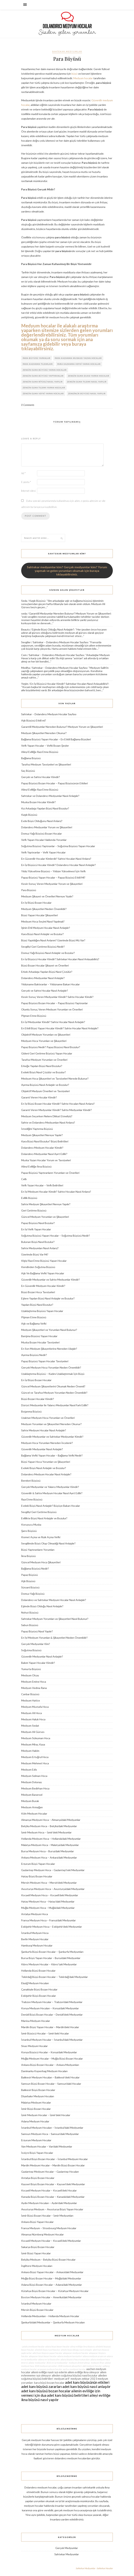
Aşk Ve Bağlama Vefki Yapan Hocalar (42, 1273)
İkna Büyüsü (28, 1556)
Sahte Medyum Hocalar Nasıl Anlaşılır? (43, 1430)
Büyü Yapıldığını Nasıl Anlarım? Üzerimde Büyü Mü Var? (53, 940)
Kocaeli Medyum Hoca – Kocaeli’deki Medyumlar (49, 1895)
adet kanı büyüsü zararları (41, 2386)
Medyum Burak (30, 1801)
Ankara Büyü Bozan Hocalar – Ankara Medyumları (50, 2064)
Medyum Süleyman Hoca (35, 1738)
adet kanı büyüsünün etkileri (87, 2382)
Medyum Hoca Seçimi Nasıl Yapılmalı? (43, 921)
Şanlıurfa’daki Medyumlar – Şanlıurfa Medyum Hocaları (53, 2322)
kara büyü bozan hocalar (49, 2382)
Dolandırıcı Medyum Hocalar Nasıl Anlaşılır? (46, 1474)
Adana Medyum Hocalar (35, 2121)
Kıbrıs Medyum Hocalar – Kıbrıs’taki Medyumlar (49, 1964)
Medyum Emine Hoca (33, 1681)
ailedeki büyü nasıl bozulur (47, 2350)
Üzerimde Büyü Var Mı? (34, 1254)
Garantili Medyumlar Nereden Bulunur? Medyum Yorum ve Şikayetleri (70, 613)
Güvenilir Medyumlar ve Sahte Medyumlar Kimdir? (50, 1279)
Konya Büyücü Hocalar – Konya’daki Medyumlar (49, 2052)
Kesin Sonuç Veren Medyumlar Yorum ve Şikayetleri (51, 883)
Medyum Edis (29, 1769)
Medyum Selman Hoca (34, 1775)
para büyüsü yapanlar (36, 358)
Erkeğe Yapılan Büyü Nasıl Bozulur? (41, 1066)
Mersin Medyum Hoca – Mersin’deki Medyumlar (49, 1882)
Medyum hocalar (83, 78)
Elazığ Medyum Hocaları (35, 1983)
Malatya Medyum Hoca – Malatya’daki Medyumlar (50, 1845)
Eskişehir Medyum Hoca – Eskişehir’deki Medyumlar (51, 1926)
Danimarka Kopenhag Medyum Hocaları (44, 2071)
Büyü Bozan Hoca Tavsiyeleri (38, 1292)
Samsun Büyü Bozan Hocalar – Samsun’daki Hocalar (51, 2083)
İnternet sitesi (28, 490)
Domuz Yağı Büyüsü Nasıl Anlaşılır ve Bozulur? (48, 952)
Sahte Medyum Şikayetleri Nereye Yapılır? (45, 1204)
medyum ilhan (97, 2362)
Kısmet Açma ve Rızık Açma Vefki (40, 1537)
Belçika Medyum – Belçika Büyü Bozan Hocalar (48, 2259)
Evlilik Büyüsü (29, 1197)
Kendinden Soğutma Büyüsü (38, 1267)
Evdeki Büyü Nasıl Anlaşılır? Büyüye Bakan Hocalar (50, 1505)
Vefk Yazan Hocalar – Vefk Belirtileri (42, 1185)
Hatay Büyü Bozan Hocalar (36, 1876)
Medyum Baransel (31, 1794)
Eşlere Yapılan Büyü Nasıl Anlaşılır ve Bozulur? (48, 1298)
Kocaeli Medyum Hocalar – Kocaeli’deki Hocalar (49, 2190)
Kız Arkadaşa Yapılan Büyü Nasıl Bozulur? (45, 808)
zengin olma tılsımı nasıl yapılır (87, 382)
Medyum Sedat (30, 1725)
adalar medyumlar (37, 2362)
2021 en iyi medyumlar (57, 2362)
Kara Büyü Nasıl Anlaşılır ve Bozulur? (42, 934)
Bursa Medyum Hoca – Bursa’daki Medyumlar (47, 1851)
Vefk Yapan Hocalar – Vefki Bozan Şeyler (45, 745)
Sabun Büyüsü (29, 1625)
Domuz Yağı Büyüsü (32, 1593)
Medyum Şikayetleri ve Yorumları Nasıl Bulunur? (49, 1329)
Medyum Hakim (30, 1750)
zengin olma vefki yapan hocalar (43, 393)
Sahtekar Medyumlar (67, 51)
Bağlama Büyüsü (31, 758)
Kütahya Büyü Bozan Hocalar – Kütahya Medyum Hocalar (55, 2291)
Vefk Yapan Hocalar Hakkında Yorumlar (44, 839)
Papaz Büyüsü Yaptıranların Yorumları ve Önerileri (50, 1172)
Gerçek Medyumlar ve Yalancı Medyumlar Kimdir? (50, 1486)
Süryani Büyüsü (30, 1587)
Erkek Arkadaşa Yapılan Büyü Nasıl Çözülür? (46, 971)
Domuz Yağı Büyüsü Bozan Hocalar (41, 833)
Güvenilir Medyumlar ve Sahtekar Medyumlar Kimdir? (52, 1436)
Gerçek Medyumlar (66, 2548)
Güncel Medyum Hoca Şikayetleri (41, 1562)
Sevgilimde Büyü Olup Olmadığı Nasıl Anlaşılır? (48, 1543)
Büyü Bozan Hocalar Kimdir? (37, 1399)
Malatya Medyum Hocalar (36, 2102)
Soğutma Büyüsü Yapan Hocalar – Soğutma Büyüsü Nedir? (55, 1235)
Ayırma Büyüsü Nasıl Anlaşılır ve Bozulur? (45, 1084)
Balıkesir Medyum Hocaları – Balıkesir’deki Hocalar (50, 2077)
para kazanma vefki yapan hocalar (79, 364)
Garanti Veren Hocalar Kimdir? (39, 1097)
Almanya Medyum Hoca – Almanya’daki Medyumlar (50, 1819)
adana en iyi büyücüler (49, 2359)
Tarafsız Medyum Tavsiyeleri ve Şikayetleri (46, 764)
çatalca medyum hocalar (33, 2346)
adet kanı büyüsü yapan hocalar (47, 2353)
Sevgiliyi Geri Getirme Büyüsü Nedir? (43, 946)
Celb (24, 1179)
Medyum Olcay (30, 1675)
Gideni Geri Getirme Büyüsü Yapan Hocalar (46, 1053)
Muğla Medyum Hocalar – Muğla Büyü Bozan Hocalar (52, 2058)
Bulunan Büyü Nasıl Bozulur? (38, 1241)
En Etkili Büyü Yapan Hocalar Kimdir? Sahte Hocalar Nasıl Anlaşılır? (59, 1028)
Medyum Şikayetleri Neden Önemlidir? (44, 909)
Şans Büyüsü (29, 1530)
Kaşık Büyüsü (37, 600)
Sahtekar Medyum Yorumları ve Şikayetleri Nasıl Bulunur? (54, 1618)
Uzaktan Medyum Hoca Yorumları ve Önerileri (48, 1417)
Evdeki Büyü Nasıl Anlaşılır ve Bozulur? (43, 1468)
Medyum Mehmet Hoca (35, 1763)
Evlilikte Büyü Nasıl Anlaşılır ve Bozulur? (44, 1518)
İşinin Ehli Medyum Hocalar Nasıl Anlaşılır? (45, 927)
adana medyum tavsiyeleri (69, 2356)
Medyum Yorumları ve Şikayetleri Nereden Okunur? (51, 1424)
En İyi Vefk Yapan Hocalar (36, 1229)
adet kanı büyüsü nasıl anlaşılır (86, 2386)
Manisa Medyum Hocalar (35, 2020)
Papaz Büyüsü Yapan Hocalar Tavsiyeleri (44, 1361)
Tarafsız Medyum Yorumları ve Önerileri (44, 1059)
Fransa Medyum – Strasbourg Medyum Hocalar (48, 2228)
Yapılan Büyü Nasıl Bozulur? (37, 1304)
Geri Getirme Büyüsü (33, 1210)
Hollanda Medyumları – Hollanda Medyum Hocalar (50, 2316)
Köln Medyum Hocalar (34, 1813)
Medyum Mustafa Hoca (35, 1706)
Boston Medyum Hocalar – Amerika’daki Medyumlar (51, 2297)
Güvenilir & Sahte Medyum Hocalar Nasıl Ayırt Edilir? (51, 1493)
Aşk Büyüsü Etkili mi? (33, 720)
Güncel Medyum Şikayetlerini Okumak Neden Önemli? (53, 1386)
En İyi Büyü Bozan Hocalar (36, 902)
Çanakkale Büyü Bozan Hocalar (39, 1989)
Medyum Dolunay (31, 1782)
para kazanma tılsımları (38, 364)
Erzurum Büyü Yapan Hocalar (38, 1863)
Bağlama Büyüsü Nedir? (35, 1568)
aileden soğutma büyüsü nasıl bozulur (75, 2375)
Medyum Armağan (32, 1807)
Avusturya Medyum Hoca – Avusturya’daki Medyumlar (53, 1889)
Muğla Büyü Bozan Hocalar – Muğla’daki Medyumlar (51, 2278)
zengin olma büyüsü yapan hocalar (45, 370)
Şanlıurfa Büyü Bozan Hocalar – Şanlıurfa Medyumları (52, 1951)
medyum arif (61, 2378)
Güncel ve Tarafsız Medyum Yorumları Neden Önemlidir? (54, 1392)
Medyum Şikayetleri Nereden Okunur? (44, 733)
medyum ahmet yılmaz (79, 2362)
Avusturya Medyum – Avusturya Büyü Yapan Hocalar (52, 2209)
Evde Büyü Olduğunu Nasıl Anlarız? (41, 821)
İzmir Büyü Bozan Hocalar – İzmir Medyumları (47, 2215)
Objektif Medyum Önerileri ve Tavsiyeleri (45, 1091)
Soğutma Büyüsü (31, 1650)
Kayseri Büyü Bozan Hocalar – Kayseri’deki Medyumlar (53, 2184)
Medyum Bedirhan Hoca (35, 1788)
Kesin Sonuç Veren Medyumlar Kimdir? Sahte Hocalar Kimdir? (57, 996)
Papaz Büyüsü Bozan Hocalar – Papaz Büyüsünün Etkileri (54, 783)
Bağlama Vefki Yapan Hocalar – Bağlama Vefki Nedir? (52, 1455)
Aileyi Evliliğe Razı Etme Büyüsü (39, 751)
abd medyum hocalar (92, 2366)
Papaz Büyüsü (29, 1574)
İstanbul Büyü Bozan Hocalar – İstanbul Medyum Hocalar (54, 2159)
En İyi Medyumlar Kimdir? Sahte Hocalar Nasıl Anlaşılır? (53, 1022)
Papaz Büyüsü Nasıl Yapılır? (37, 1631)
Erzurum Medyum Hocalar (36, 2140)
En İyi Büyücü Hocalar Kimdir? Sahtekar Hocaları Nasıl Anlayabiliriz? (69, 683)
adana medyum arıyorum (94, 2356)
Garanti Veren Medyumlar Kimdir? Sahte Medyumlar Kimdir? (56, 1110)
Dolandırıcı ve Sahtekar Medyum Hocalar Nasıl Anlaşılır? (53, 1600)
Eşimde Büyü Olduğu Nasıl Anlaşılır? (53, 629)
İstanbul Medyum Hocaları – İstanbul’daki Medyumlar (52, 2127)
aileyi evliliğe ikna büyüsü (82, 2346)
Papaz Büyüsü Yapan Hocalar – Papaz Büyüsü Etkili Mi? (53, 877)
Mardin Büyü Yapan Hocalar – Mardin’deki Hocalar (50, 2027)
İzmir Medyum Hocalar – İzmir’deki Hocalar (45, 2115)
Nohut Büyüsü (29, 1612)
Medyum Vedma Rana (34, 1687)
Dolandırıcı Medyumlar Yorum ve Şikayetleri (46, 827)
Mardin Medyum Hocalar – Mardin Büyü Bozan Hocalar (53, 2165)
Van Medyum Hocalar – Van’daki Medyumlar (46, 2146)
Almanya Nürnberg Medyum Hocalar (42, 2234)
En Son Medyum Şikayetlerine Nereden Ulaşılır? (49, 1348)
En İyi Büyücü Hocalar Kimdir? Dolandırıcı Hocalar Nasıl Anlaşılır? (58, 865)
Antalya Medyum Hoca (34, 1914)
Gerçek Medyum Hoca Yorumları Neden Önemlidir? (51, 1367)
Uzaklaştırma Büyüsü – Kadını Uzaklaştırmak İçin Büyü (52, 1373)
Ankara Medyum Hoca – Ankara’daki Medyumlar (49, 1857)
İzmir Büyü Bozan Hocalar (36, 2108)
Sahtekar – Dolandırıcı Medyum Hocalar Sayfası (60, 642)
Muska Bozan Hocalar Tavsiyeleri (40, 1342)
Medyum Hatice (30, 1700)
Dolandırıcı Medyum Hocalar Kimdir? (42, 1147)
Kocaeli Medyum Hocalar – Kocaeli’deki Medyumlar (51, 2240)
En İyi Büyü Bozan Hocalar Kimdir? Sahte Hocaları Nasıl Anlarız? (58, 1103)
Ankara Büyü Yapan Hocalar (37, 2221)
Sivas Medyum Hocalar (34, 2046)
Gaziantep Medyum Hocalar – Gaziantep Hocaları (50, 2171)
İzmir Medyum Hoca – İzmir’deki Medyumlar (46, 1832)
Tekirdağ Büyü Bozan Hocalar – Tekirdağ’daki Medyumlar (54, 1976)
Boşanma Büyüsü (31, 1411)
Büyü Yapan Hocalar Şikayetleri (39, 915)
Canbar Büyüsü (30, 1694)
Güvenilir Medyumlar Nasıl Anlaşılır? (42, 1449)
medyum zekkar (80, 2378)
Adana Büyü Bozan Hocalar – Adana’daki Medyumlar (51, 2284)
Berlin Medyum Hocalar (34, 1939)
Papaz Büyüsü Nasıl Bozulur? (38, 1223)
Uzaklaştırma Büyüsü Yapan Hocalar (42, 1311)
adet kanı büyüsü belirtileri (68, 2395)
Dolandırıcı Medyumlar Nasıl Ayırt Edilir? (44, 1154)
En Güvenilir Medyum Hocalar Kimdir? (43, 1285)
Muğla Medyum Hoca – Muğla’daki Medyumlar (48, 1907)
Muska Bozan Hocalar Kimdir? (38, 802)
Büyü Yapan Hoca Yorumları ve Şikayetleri (45, 1461)
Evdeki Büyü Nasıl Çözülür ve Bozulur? (43, 1072)
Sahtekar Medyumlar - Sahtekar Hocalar (94, 2568)
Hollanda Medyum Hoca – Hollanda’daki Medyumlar (51, 1838)
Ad (23, 473)
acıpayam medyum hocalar (49, 2369)
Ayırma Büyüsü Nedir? (34, 1355)
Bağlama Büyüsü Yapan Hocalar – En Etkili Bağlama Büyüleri (56, 739)
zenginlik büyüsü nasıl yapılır (87, 393)
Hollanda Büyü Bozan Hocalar (38, 1970)
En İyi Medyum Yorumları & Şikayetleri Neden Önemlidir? (54, 1637)
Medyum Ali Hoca (31, 1713)
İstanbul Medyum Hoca (34, 1932)
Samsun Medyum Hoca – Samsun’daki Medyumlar (50, 2133)
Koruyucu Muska (31, 1524)
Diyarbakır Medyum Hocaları (37, 2096)
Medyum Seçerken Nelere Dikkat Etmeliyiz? (46, 1116)
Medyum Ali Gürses (32, 1731)
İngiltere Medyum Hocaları (36, 2265)
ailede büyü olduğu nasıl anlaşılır (76, 2350)
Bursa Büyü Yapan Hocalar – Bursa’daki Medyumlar (50, 1958)
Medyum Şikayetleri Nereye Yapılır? (42, 1135)
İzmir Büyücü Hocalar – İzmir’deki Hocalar (45, 2033)
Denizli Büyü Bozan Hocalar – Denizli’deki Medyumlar (52, 2014)
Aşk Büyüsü (28, 1581)
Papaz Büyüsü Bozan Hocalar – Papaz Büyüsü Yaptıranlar (54, 1003)
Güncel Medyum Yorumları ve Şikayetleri (45, 1216)
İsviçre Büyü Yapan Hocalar (37, 2152)
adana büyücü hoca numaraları (75, 2359)
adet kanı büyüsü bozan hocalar (46, 2391)
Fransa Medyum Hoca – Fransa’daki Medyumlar (48, 1920)
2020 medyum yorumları (46, 2366)
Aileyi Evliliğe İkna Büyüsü (36, 1166)
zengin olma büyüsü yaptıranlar (43, 376)
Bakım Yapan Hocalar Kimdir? (38, 1662)
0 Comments (27, 404)
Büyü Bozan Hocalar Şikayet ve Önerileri (45, 965)
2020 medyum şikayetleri (70, 2366)
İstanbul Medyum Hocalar (36, 2303)
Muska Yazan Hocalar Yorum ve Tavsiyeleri (46, 1160)
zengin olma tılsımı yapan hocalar (44, 387)
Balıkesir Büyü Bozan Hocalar (38, 2090)
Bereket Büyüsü (30, 1480)
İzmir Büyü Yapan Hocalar (36, 2253)
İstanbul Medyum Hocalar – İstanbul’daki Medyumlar (52, 2039)
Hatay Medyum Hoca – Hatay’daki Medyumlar (47, 1901)
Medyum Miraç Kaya (33, 1744)
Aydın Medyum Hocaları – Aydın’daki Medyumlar (49, 2203)
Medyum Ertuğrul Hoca (34, 1757)
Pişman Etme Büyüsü (33, 1015)
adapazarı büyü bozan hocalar (43, 2356)
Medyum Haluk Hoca (33, 1719)
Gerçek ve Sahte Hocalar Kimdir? (40, 777)
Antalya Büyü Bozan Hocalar (37, 2177)
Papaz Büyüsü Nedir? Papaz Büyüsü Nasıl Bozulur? (50, 1047)
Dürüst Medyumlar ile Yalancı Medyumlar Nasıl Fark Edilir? (54, 1405)
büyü (74, 73)
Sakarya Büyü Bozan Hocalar (37, 2247)
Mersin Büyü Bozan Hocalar (37, 2309)
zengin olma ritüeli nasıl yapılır (43, 382)
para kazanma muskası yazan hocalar (78, 358)
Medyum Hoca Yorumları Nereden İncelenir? (47, 1442)
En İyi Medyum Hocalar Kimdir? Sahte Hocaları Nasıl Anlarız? (56, 1191)
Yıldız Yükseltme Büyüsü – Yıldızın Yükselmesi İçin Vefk (53, 871)
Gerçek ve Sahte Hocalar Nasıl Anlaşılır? (44, 990)
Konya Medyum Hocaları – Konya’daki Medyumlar (50, 2008)
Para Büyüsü (28, 890)
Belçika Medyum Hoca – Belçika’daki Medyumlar (49, 1826)
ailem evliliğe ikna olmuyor (83, 2372)
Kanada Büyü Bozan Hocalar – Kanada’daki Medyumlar (53, 2196)
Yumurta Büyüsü (31, 1669)
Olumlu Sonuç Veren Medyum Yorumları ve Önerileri (52, 1009)
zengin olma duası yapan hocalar (88, 376)
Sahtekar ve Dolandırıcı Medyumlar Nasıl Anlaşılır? (50, 795)
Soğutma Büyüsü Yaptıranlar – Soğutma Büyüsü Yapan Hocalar (58, 846)
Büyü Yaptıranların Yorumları (37, 1549)
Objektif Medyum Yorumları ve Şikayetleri (45, 1034)
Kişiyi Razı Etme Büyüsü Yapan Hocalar (44, 1260)
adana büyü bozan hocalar (57, 2346)
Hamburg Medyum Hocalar (36, 1945)
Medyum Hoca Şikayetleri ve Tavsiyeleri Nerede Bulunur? (55, 1078)
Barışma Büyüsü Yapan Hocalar (39, 1336)
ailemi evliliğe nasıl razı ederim (49, 2372)
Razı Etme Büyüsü (31, 1499)
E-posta (26, 482)
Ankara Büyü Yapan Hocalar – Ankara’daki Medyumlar (52, 2272)
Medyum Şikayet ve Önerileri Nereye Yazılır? (47, 896)
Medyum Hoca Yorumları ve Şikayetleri (43, 1040)
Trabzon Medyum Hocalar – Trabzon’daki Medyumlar (51, 2002)
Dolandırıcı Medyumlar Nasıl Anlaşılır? (43, 978)
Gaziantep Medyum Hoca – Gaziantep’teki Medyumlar (53, 1870)
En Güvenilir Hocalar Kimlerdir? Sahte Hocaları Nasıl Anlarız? (56, 858)
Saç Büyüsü (28, 770)
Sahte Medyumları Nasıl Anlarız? (40, 1248)
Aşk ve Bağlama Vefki (33, 1323)
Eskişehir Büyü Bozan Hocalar (38, 1995)
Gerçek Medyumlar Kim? (35, 1644)
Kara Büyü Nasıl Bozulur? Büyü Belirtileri (44, 1141)
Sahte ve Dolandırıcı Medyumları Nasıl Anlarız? (48, 1122)
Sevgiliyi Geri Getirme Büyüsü (39, 1512)
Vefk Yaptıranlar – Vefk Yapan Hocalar (43, 852)
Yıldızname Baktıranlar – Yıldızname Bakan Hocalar (50, 984)
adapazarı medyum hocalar (75, 2353)
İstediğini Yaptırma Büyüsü (37, 1128)
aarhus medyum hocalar (74, 2369)
